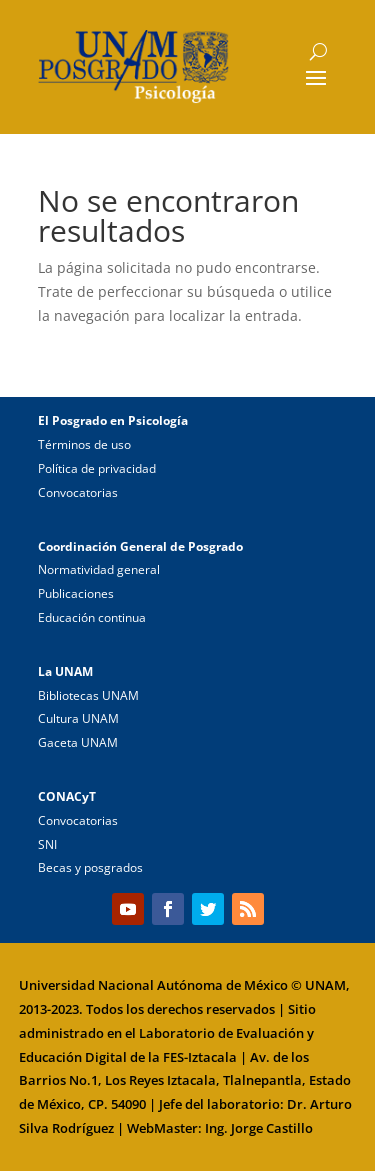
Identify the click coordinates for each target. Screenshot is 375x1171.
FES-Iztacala (200, 1057)
